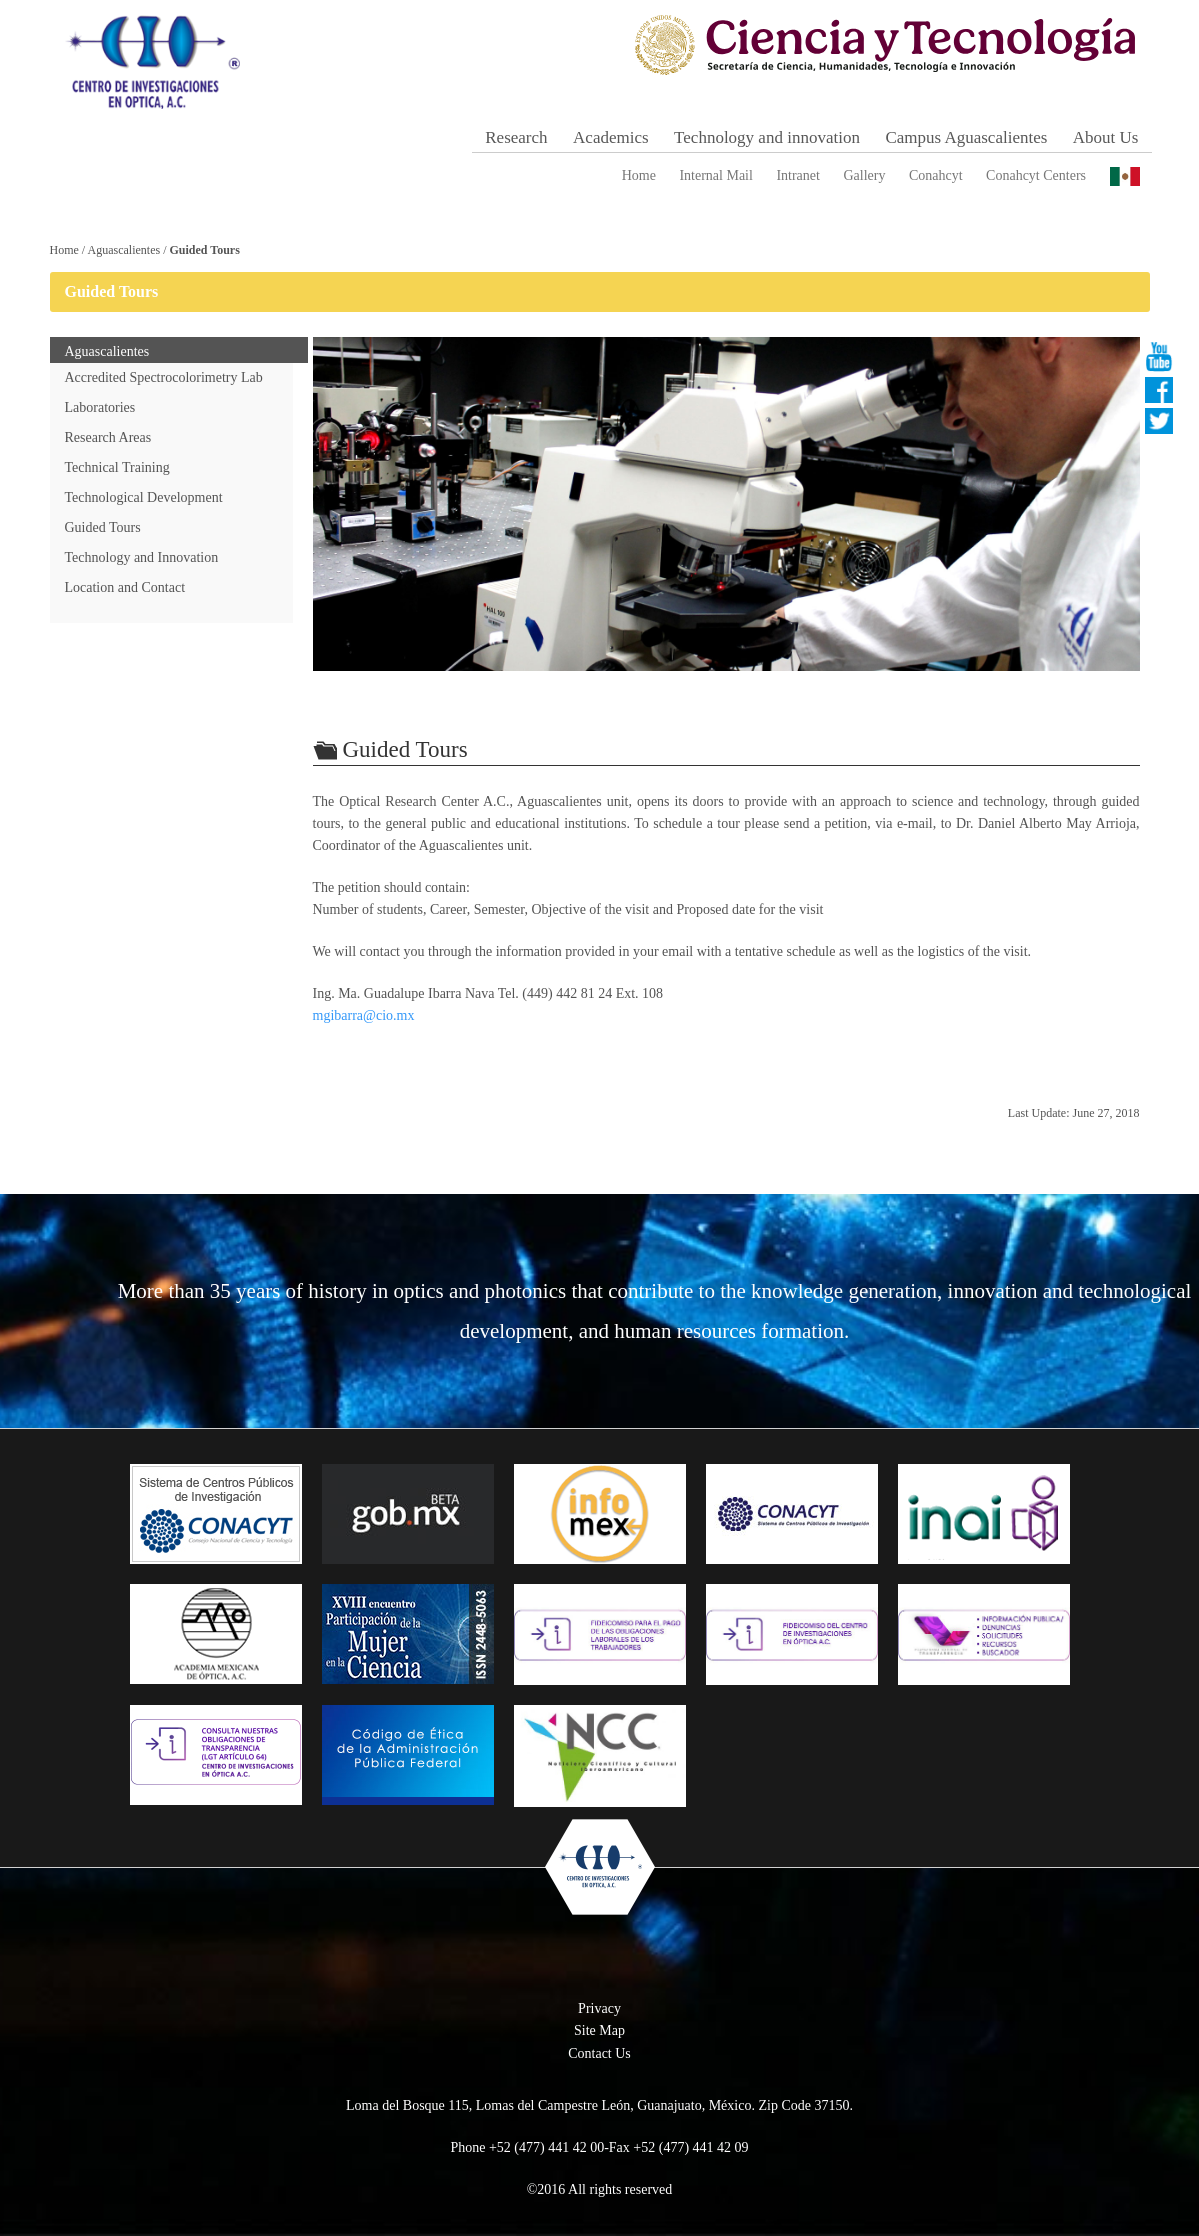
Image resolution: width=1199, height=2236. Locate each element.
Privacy (599, 2008)
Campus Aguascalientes (966, 137)
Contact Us (599, 2053)
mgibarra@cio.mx (364, 1015)
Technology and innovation (767, 137)
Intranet (798, 175)
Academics (611, 137)
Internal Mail (715, 175)
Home (639, 175)
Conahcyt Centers (1036, 175)
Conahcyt (936, 175)
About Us (1106, 137)
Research (516, 137)
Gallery (864, 175)
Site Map (599, 2030)
